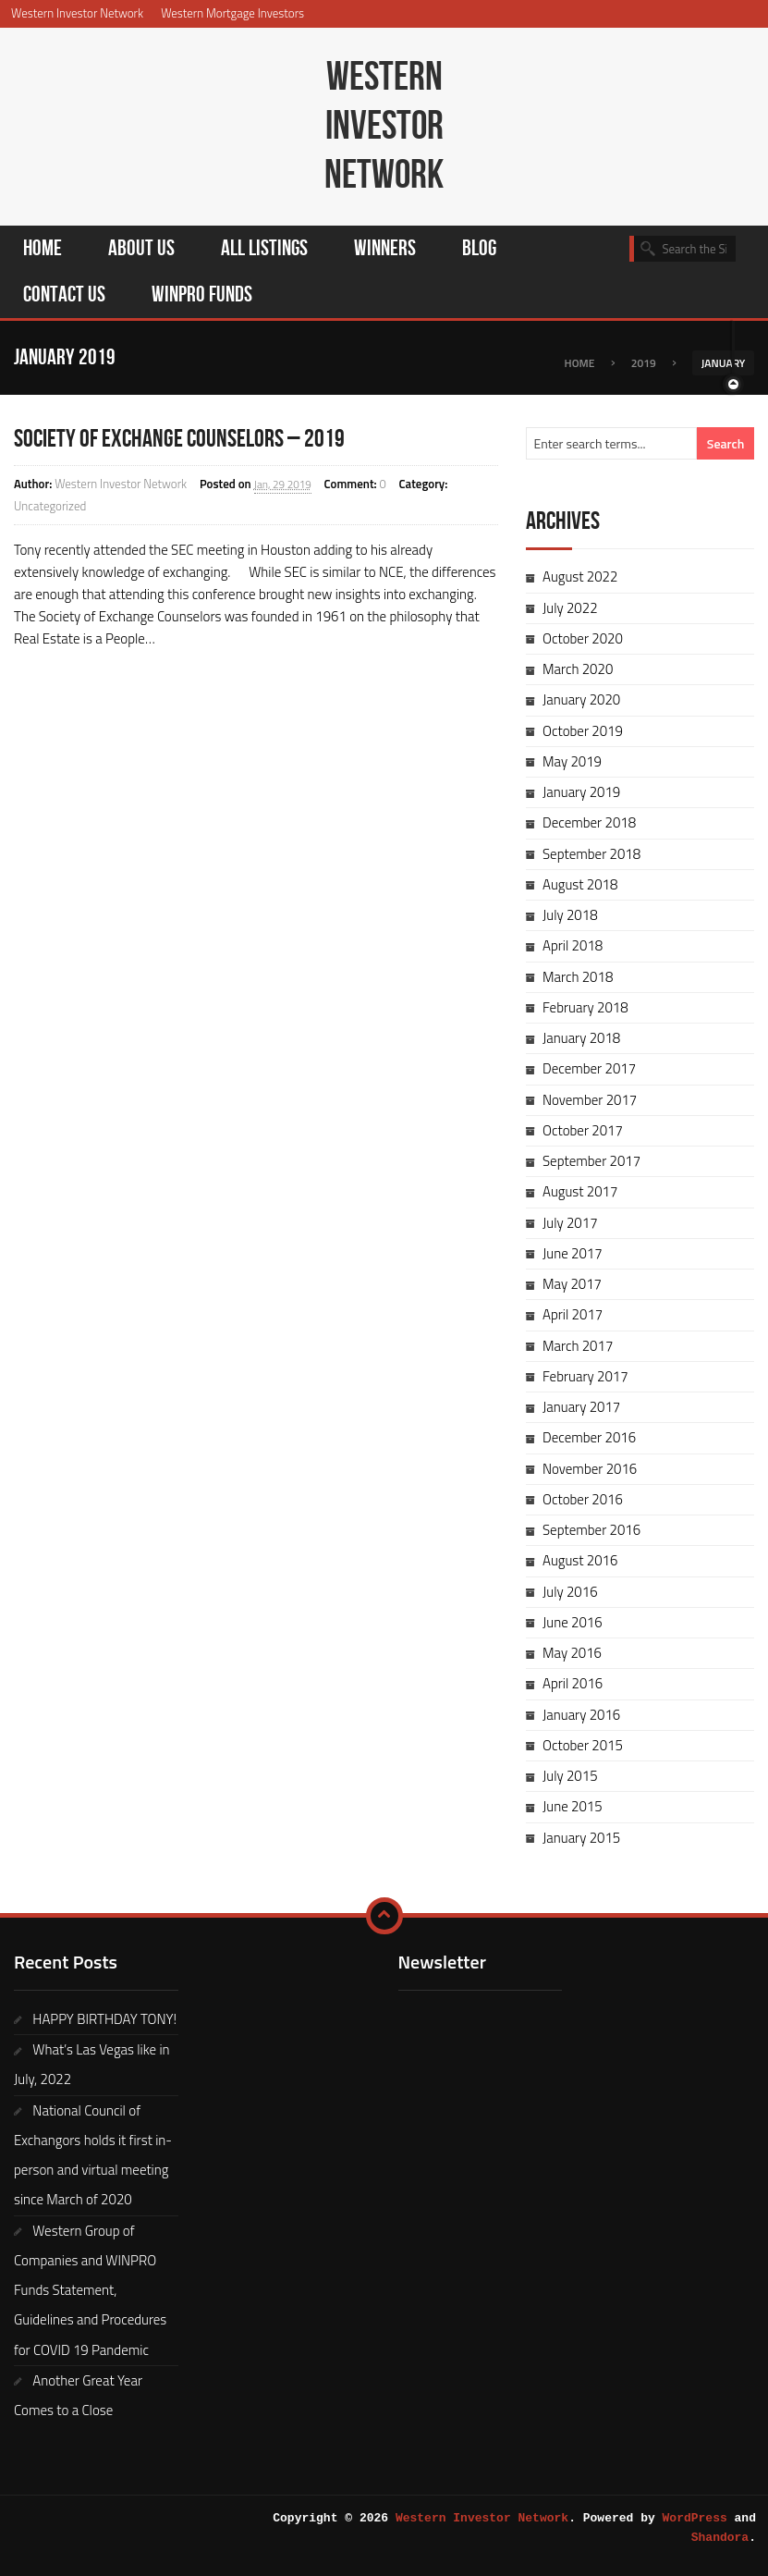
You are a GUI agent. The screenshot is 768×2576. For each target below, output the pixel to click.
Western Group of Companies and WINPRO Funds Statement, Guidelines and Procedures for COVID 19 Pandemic (90, 2290)
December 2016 (589, 1437)
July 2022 (570, 608)
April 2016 (572, 1683)
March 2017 (577, 1345)
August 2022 (579, 576)
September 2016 (591, 1529)
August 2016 (579, 1560)
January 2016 (581, 1714)
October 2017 (582, 1130)
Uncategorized (50, 506)
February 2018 (585, 1007)
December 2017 (589, 1068)
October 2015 (582, 1745)
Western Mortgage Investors (232, 13)
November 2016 (589, 1468)
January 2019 (581, 792)
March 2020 (577, 669)
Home (580, 363)
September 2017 (591, 1160)
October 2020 (582, 638)
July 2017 (570, 1222)
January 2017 (581, 1406)
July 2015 (570, 1775)
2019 (643, 363)
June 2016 (572, 1622)
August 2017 (579, 1191)
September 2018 (591, 854)
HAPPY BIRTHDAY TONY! (104, 2019)
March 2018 (577, 976)
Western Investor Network (77, 13)
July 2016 (570, 1591)
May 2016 (572, 1652)
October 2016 (582, 1499)
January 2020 (581, 699)
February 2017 (585, 1376)
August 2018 (579, 884)
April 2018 (572, 945)
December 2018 (589, 822)
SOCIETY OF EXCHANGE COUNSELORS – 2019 (179, 439)
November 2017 (589, 1099)
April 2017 (572, 1314)
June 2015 (572, 1806)
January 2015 (581, 1837)
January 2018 (581, 1038)
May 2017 (572, 1283)
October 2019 (582, 731)
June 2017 (572, 1253)
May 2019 (572, 761)
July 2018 (570, 915)
